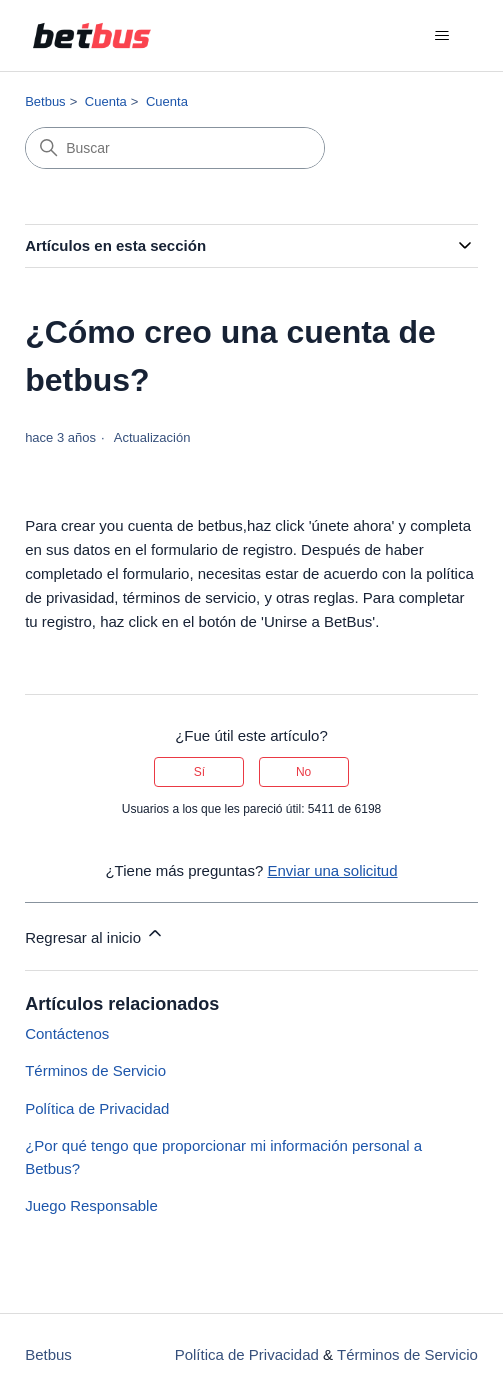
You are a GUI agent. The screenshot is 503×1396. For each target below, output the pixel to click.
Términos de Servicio (95, 1070)
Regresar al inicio (95, 934)
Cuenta (106, 101)
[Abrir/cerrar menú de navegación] (442, 36)
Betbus (45, 101)
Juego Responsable (91, 1205)
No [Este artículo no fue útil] (303, 772)
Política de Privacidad (97, 1108)
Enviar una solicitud (332, 870)
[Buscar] (175, 148)
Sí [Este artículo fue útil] (199, 772)
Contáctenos (67, 1033)
